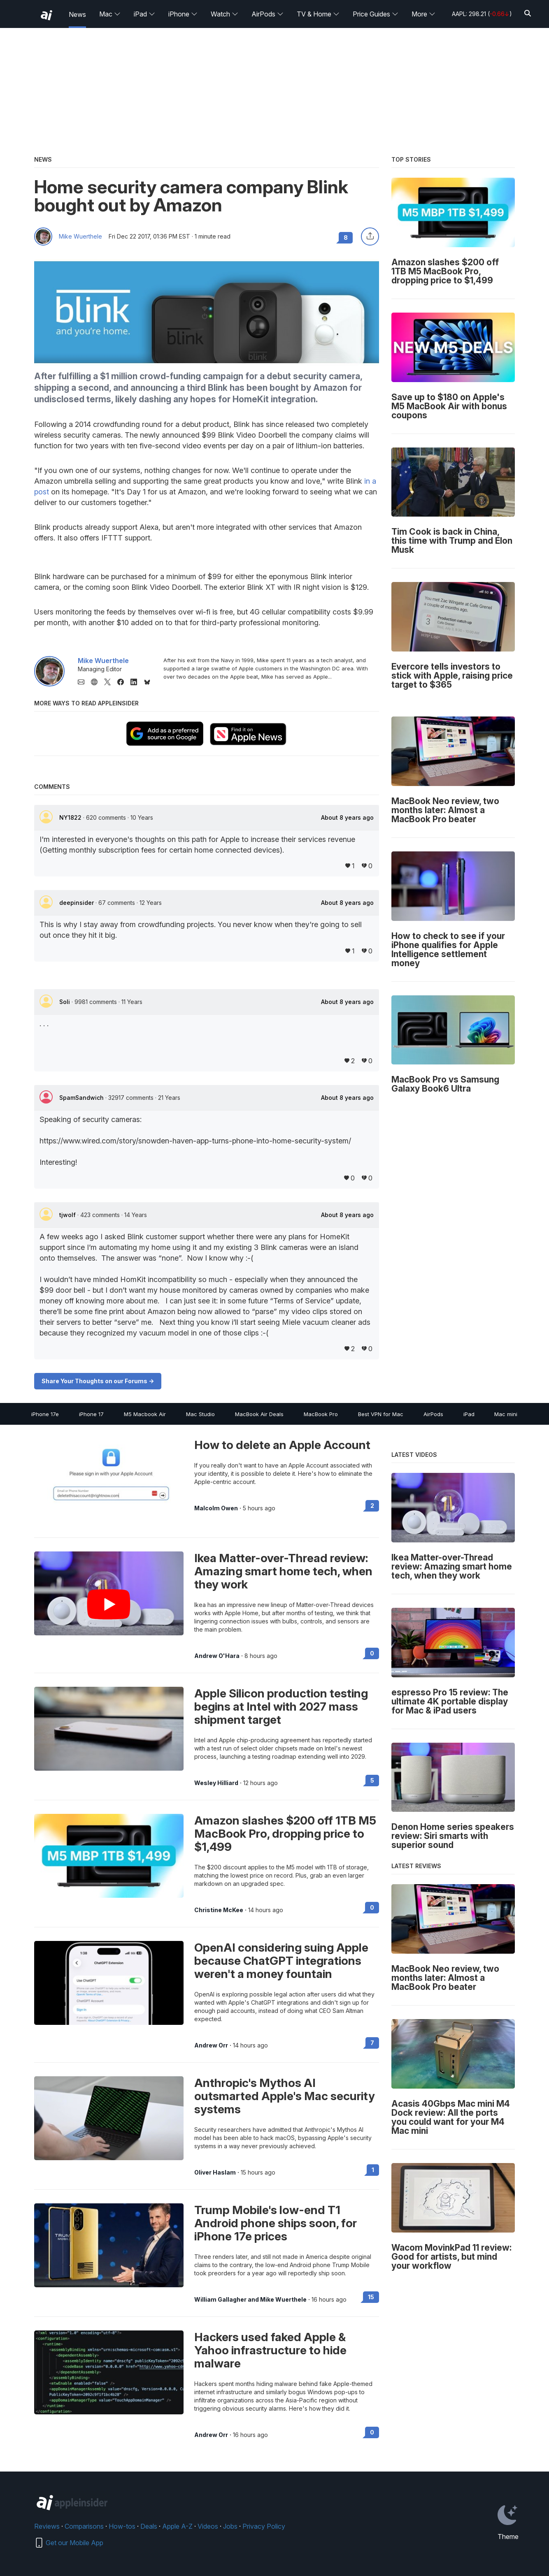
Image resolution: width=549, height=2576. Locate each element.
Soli (65, 1001)
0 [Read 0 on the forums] (372, 1653)
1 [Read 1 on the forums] (373, 2169)
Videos (208, 2526)
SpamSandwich (82, 1097)
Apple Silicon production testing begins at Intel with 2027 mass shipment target (281, 1706)
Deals (148, 2526)
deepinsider (77, 902)
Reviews (47, 2526)
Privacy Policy (263, 2526)
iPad (144, 14)
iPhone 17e (45, 1414)
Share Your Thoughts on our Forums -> (98, 1380)
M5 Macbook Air (145, 1414)
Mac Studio (200, 1414)
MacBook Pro (321, 1414)
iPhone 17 (91, 1414)
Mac (110, 14)
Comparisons (84, 2526)
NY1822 (71, 817)
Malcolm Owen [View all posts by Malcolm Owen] (216, 1508)
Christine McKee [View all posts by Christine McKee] (218, 1910)
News (77, 14)
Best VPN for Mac (380, 1414)
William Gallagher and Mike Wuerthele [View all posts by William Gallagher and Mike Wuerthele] (250, 2299)
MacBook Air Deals (259, 1414)
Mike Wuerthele (80, 236)
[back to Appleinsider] (46, 15)
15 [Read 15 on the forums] (371, 2296)
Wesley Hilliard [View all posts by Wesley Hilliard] (216, 1783)
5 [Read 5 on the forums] (372, 1780)
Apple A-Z (177, 2526)
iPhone (183, 14)
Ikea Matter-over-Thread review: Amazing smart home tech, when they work (283, 1571)
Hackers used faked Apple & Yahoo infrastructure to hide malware (270, 2350)
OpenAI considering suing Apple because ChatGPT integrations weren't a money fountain (281, 1961)
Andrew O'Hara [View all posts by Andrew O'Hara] (217, 1656)
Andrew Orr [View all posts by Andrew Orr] (211, 2045)
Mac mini (505, 1414)
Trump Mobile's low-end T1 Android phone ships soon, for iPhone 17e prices (275, 2223)
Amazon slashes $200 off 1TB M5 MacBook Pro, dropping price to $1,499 (285, 1833)
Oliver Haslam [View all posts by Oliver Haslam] (215, 2172)
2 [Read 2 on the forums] (372, 1505)
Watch (224, 14)
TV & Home (318, 14)
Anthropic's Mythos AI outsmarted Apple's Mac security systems (284, 2096)
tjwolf (68, 1214)
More (423, 14)
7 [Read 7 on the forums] (372, 2042)
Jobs (230, 2526)
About (347, 817)
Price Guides (375, 14)
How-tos (122, 2526)
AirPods (267, 14)
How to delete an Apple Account (282, 1445)
